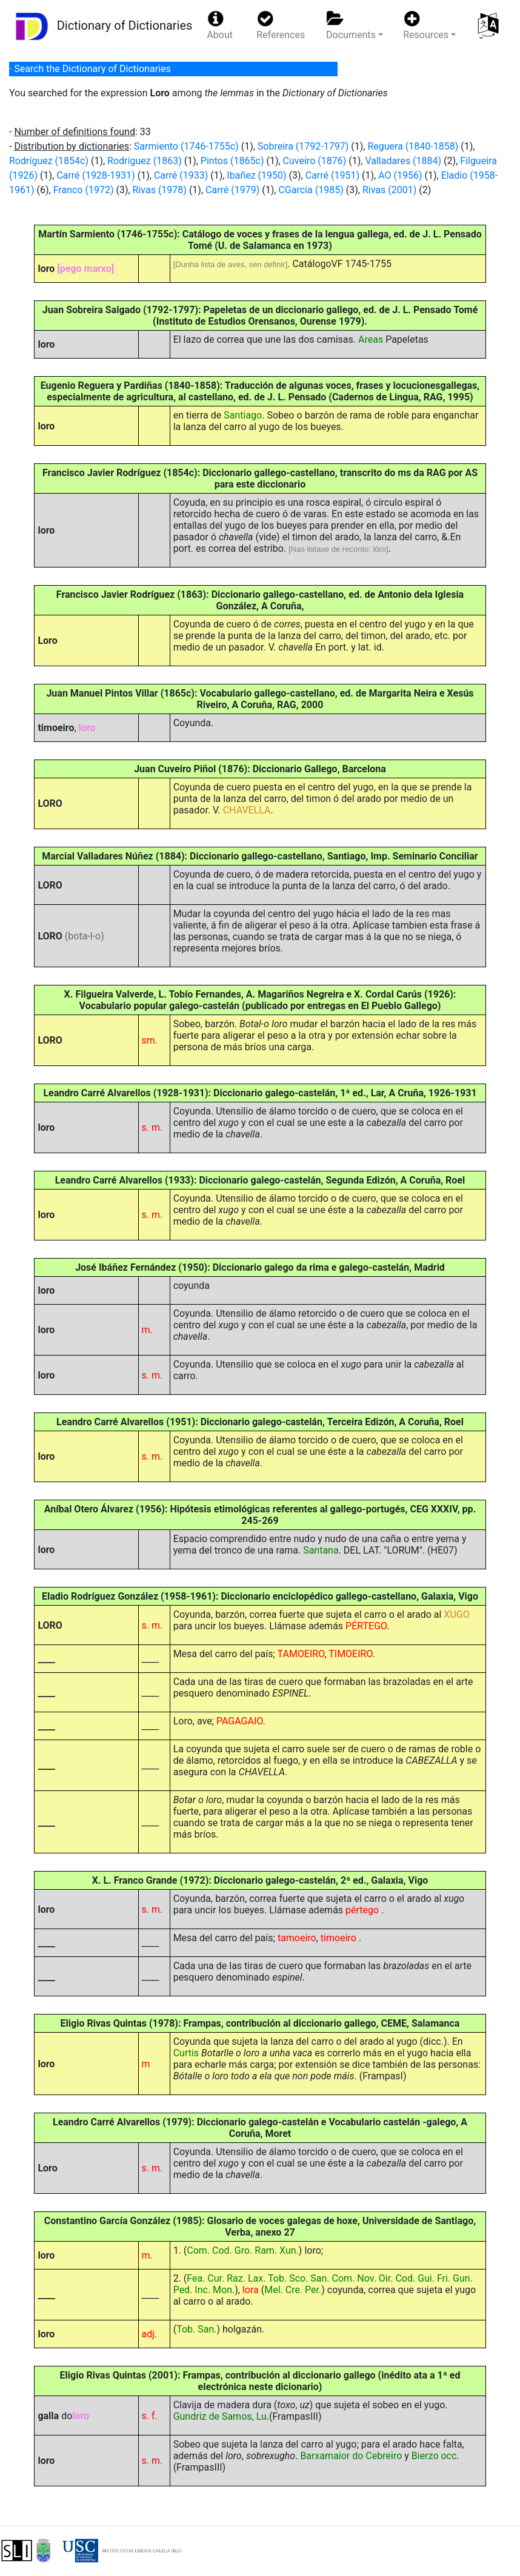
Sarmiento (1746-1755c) (186, 146)
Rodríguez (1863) (144, 161)
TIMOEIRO (350, 1654)
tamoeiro (297, 1938)
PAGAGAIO (239, 1721)
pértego (363, 1910)
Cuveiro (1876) (315, 161)
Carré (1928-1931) (95, 175)
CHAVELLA (247, 810)
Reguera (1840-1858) (412, 146)
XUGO (456, 1614)
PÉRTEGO (366, 1626)
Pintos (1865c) (232, 161)
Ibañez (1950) (256, 175)
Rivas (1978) (160, 190)
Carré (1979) (232, 190)
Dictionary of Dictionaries (101, 26)
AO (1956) (400, 175)
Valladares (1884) (403, 161)
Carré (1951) (332, 175)
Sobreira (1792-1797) (303, 146)
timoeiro (340, 1938)
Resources (425, 25)
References (280, 25)
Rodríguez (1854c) (48, 161)
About (220, 25)
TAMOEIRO (301, 1654)
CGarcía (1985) (310, 190)
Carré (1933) (181, 175)
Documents (351, 25)
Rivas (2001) (389, 190)
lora (250, 2290)
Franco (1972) (83, 190)
